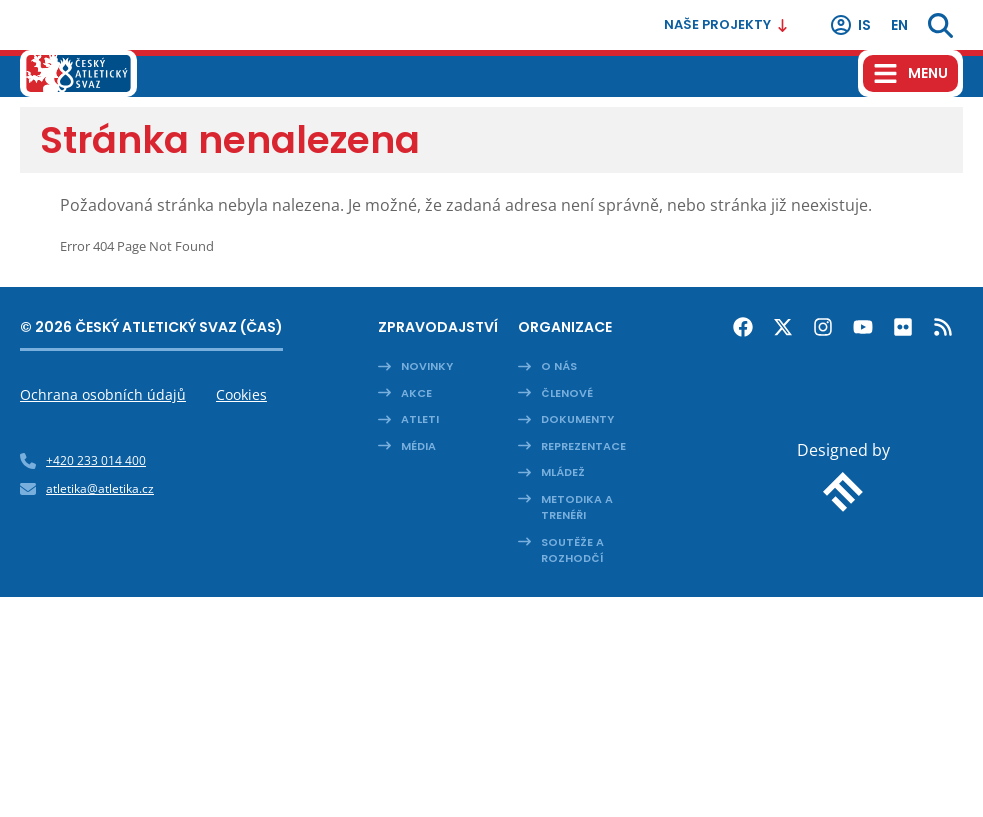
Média (418, 446)
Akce (416, 393)
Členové (567, 393)
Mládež (563, 472)
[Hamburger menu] (910, 73)
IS (850, 25)
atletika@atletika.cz (100, 488)
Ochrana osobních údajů (103, 394)
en (899, 25)
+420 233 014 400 (96, 460)
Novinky (427, 366)
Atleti (420, 419)
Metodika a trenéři (577, 507)
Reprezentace (583, 446)
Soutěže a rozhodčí (572, 550)
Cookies (241, 394)
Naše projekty (726, 24)
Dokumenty (577, 419)
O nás (559, 366)
